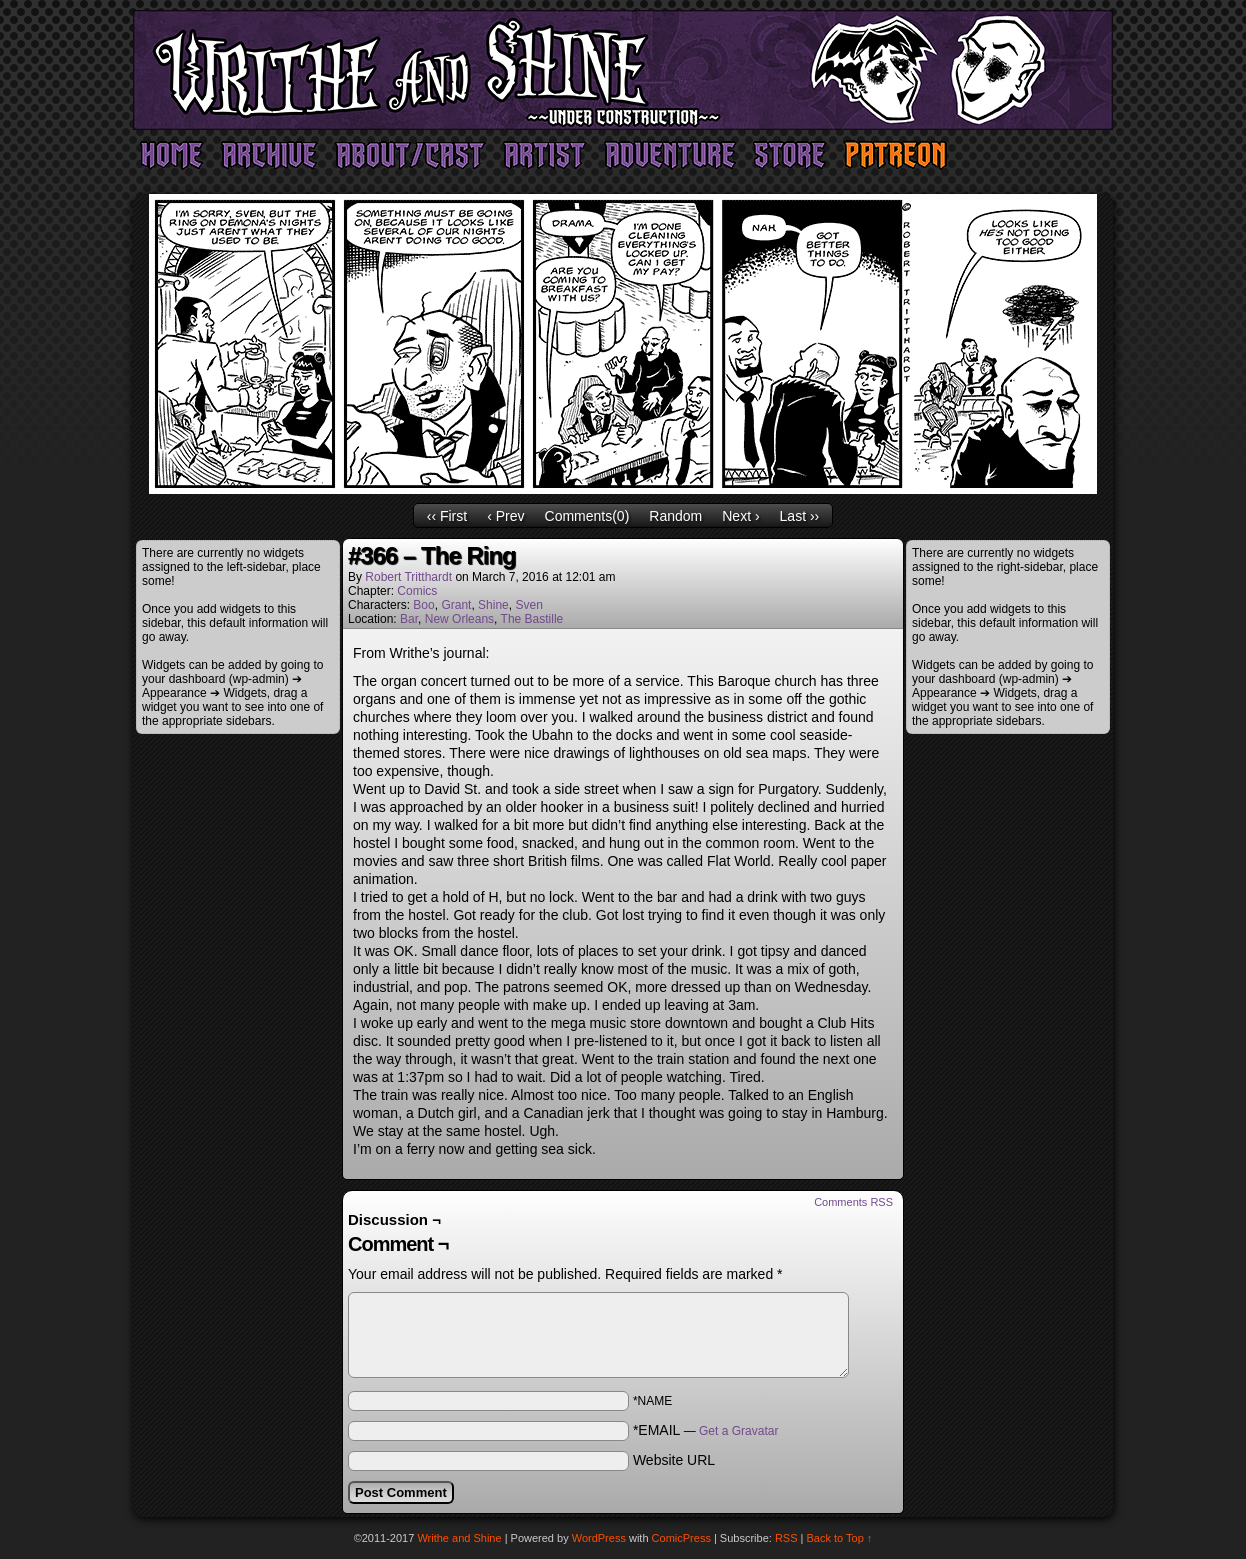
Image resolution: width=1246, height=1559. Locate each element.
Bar (409, 619)
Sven (528, 605)
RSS (786, 1538)
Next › (740, 516)
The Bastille (532, 619)
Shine (493, 605)
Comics (417, 591)
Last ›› (800, 516)
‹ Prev (505, 516)
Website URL (674, 1460)
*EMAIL (706, 1430)
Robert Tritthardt (408, 577)
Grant (456, 605)
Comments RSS (853, 1202)
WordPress (599, 1538)
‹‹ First (447, 516)
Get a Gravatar (738, 1431)
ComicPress (681, 1538)
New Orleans (459, 619)
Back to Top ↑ (840, 1538)
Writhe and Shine (623, 70)
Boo (423, 605)
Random (675, 516)
